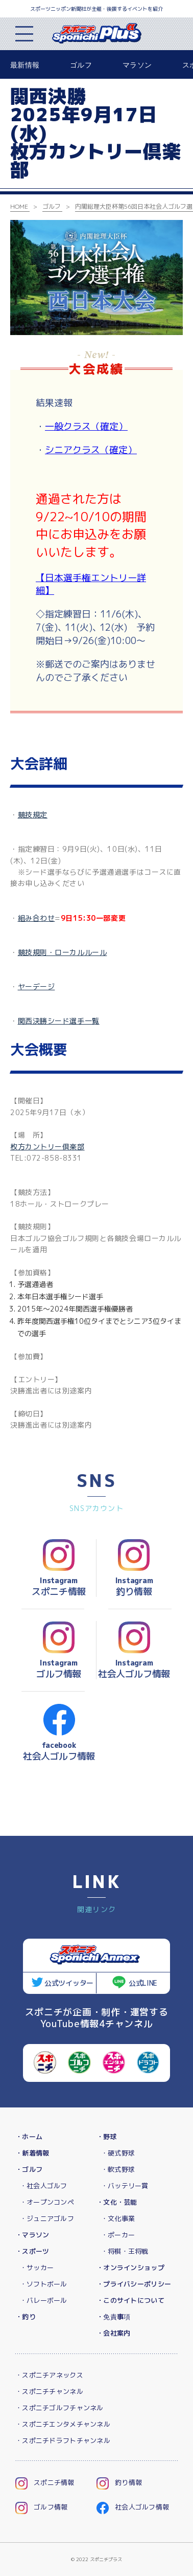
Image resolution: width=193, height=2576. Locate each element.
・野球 (106, 2136)
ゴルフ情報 (41, 2507)
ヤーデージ (36, 986)
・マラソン (32, 2234)
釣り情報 (119, 2482)
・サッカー (37, 2267)
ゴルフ (81, 65)
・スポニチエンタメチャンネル (62, 2424)
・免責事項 (113, 2316)
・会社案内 (113, 2333)
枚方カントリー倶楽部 (47, 1146)
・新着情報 (32, 2153)
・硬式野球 (118, 2153)
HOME (19, 206)
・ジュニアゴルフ (47, 2218)
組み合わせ (36, 918)
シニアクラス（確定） (91, 449)
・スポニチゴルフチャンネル (59, 2407)
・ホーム (28, 2136)
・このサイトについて (130, 2300)
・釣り (25, 2316)
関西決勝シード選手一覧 (59, 1021)
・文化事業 (118, 2218)
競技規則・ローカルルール (62, 952)
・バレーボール (43, 2300)
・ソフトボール (43, 2284)
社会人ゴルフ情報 (132, 2507)
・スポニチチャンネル (49, 2391)
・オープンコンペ (47, 2202)
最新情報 (24, 65)
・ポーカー (118, 2234)
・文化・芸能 (116, 2202)
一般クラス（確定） (86, 426)
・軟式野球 (118, 2169)
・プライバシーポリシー (133, 2284)
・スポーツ (32, 2251)
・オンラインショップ (130, 2267)
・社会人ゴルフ (43, 2185)
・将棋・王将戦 (125, 2251)
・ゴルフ (28, 2169)
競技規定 (32, 814)
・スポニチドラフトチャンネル (62, 2440)
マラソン (137, 65)
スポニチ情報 (45, 2482)
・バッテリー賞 (125, 2185)
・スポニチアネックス (49, 2375)
